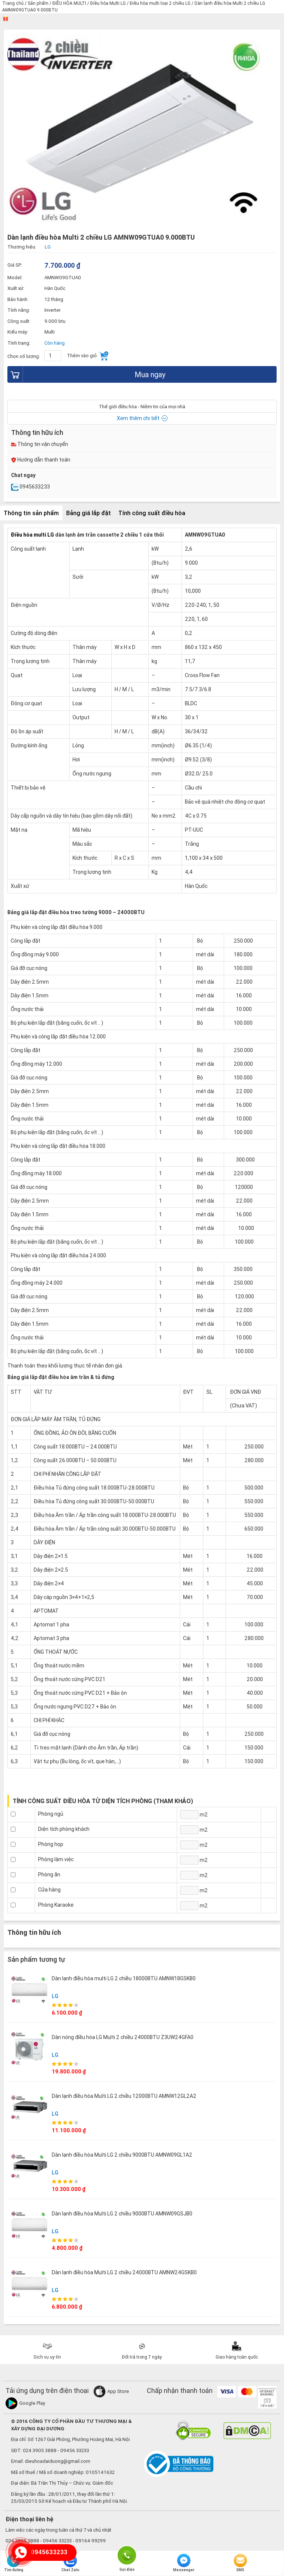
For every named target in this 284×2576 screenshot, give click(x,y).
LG (55, 1996)
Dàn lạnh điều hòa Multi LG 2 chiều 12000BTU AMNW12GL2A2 (124, 2096)
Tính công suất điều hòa (151, 513)
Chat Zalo (70, 2563)
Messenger (184, 2563)
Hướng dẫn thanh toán (40, 459)
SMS (240, 2563)
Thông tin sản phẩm (31, 513)
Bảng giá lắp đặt (88, 513)
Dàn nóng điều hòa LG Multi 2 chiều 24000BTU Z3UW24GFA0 (122, 2037)
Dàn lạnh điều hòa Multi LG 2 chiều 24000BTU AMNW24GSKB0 (124, 2272)
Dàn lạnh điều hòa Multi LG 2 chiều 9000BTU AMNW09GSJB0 (122, 2213)
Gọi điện (127, 2554)
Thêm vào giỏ (87, 356)
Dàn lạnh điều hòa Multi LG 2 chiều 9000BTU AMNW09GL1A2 (122, 2154)
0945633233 (30, 486)
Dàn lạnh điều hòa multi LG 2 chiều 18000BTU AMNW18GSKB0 (124, 1978)
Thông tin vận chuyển (39, 444)
